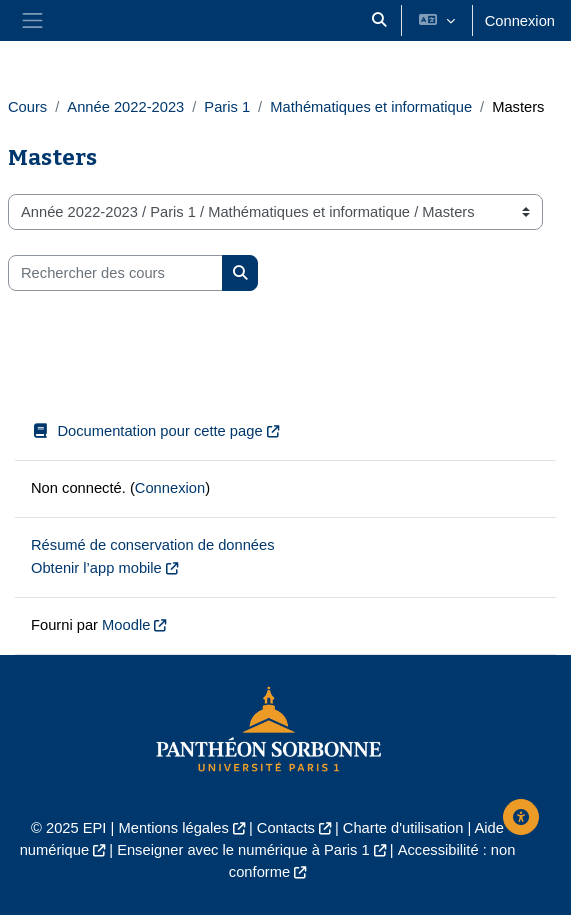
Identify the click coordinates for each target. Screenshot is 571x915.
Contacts (286, 828)
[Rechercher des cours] (115, 273)
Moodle (126, 625)
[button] (379, 20)
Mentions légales (173, 828)
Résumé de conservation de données (153, 545)
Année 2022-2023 (125, 107)
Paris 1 (227, 107)
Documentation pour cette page (147, 431)
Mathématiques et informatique (371, 107)
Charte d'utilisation (403, 828)
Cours (27, 107)
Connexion (520, 21)
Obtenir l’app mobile (96, 568)
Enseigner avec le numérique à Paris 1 (243, 850)
